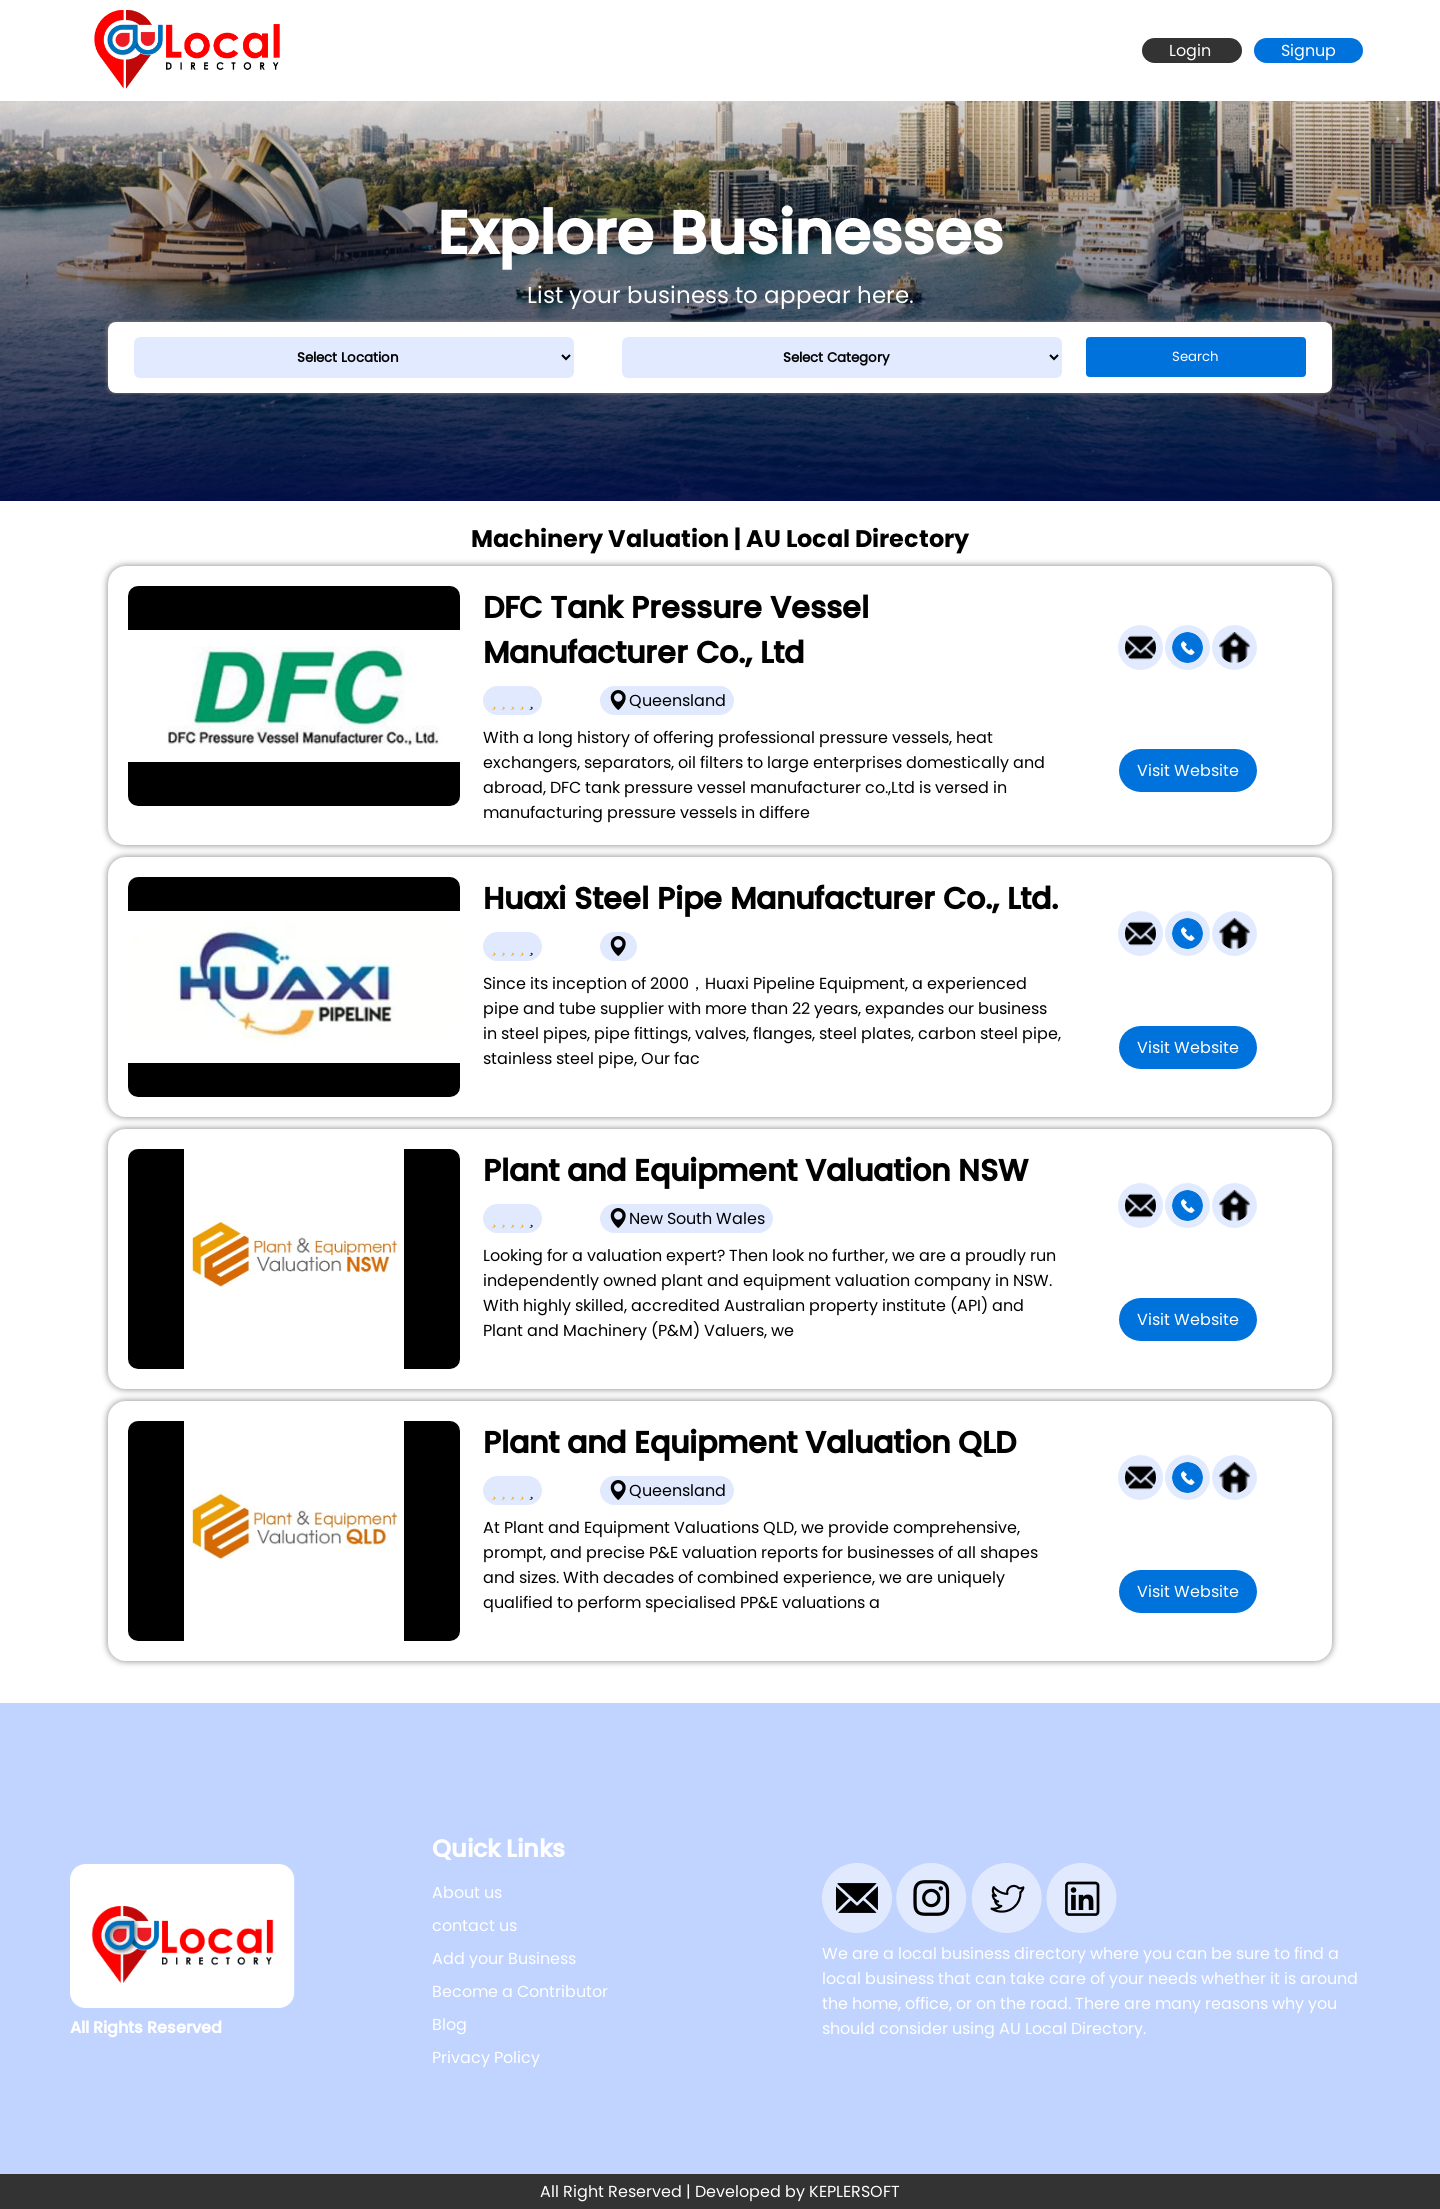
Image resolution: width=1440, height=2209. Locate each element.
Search (1195, 356)
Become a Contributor (520, 1991)
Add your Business (504, 1958)
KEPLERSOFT (854, 2191)
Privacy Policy (486, 2057)
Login (1192, 50)
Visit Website (1188, 770)
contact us (474, 1925)
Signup (1308, 50)
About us (467, 1892)
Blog (449, 2024)
